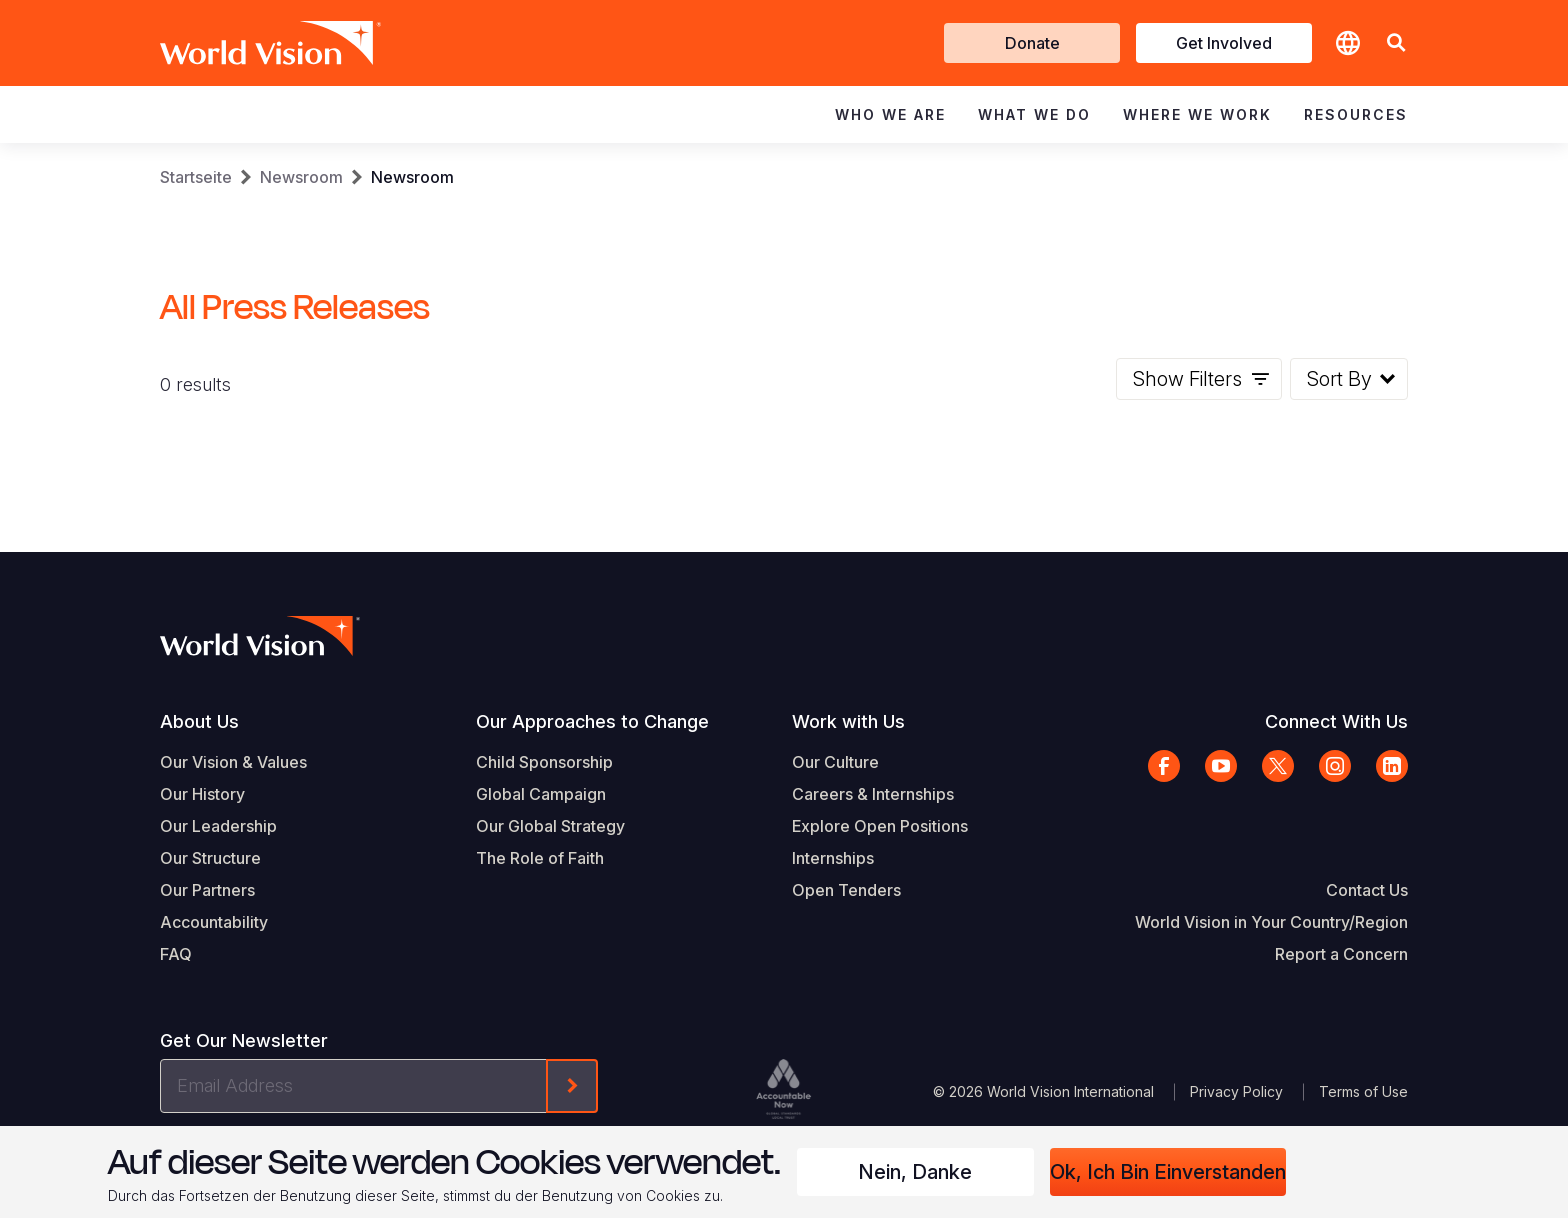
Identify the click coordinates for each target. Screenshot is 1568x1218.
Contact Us (1367, 890)
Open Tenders (846, 890)
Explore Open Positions (880, 826)
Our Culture (835, 762)
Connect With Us (1336, 721)
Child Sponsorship (544, 762)
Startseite (196, 177)
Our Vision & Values (233, 762)
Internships (833, 858)
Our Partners (207, 890)
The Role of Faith (540, 858)
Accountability (214, 922)
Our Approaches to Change (592, 721)
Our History (202, 794)
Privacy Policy (1236, 1091)
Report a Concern (1341, 954)
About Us (199, 721)
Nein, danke (915, 1172)
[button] (1396, 43)
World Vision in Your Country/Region (1271, 922)
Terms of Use (1363, 1091)
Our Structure (210, 858)
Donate (1032, 43)
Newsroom (301, 177)
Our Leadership (218, 826)
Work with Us (848, 721)
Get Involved (1224, 43)
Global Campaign (541, 794)
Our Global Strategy (550, 826)
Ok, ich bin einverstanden (1168, 1172)
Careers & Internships (873, 794)
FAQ (176, 954)
